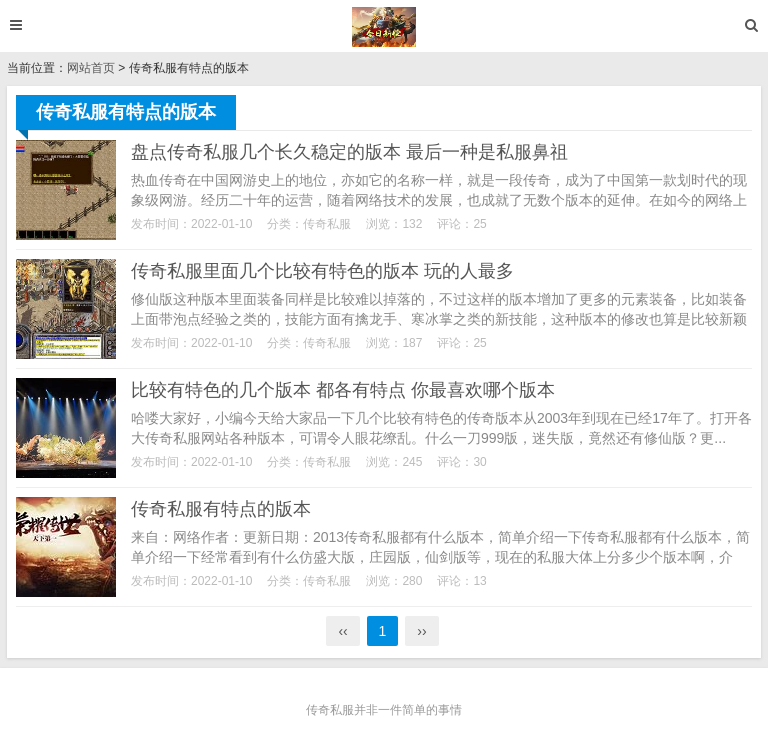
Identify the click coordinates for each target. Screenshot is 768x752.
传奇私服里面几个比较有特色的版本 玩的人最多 (322, 271)
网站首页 (91, 68)
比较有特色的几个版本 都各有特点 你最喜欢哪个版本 (343, 390)
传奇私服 (327, 224)
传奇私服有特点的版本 (221, 509)
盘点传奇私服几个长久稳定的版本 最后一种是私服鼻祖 (349, 152)
